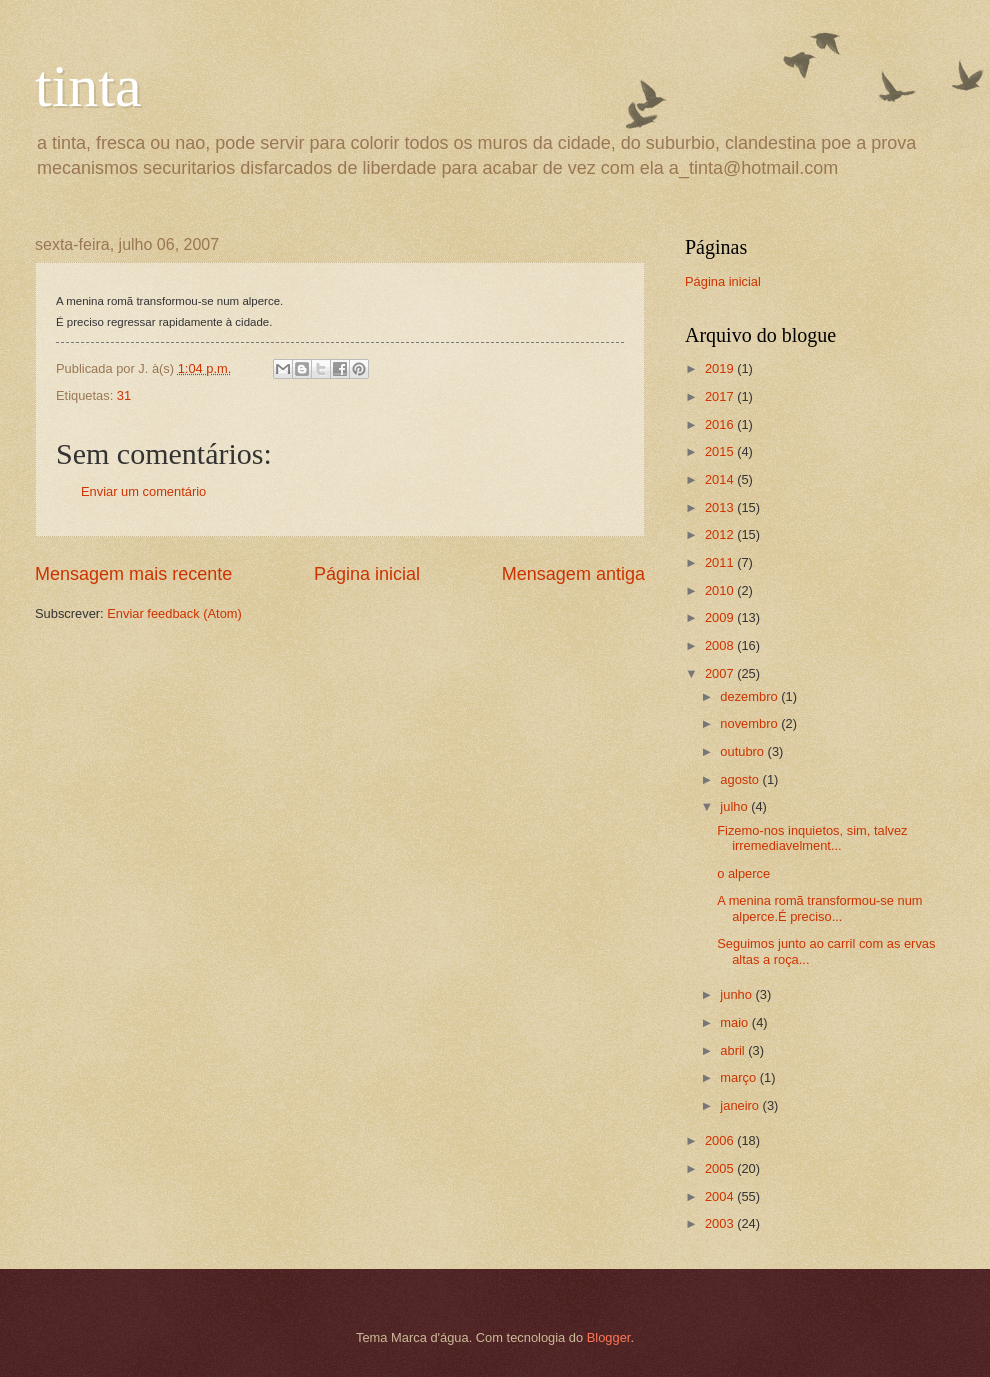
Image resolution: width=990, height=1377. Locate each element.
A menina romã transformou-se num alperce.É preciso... (819, 908)
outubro (743, 751)
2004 (721, 1196)
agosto (741, 779)
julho (735, 806)
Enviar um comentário (143, 491)
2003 (721, 1223)
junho (737, 994)
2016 (721, 424)
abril (734, 1050)
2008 (721, 645)
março (739, 1077)
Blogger (609, 1337)
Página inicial (367, 574)
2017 (721, 396)
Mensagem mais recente (133, 574)
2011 (721, 562)
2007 (721, 673)
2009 (721, 617)
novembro (750, 723)
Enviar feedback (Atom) (174, 613)
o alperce (743, 873)
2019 (721, 368)
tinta (88, 86)
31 (124, 395)
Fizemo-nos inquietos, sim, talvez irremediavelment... (812, 838)
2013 (721, 507)
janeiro (741, 1105)
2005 (721, 1168)
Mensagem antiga (573, 574)
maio (735, 1022)
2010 (721, 590)
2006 (721, 1140)
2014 (721, 479)
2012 (721, 534)
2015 (721, 451)
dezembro (750, 696)
